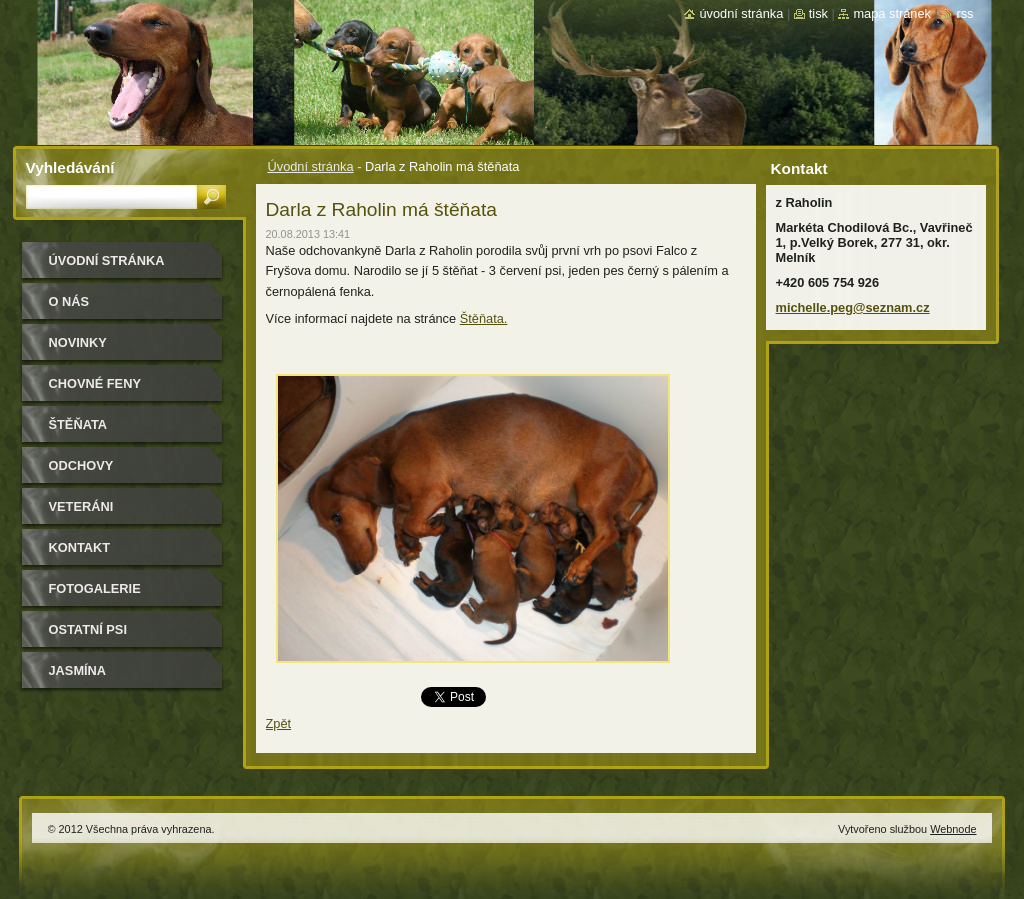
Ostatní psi (88, 629)
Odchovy (81, 465)
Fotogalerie (95, 588)
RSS (964, 13)
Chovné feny (95, 383)
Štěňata (78, 424)
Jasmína (78, 670)
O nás (69, 301)
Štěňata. (484, 318)
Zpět (279, 723)
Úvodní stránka (311, 166)
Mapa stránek (892, 13)
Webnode (953, 829)
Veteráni (81, 506)
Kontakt (80, 547)
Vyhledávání (70, 167)
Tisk (818, 13)
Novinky (78, 342)
